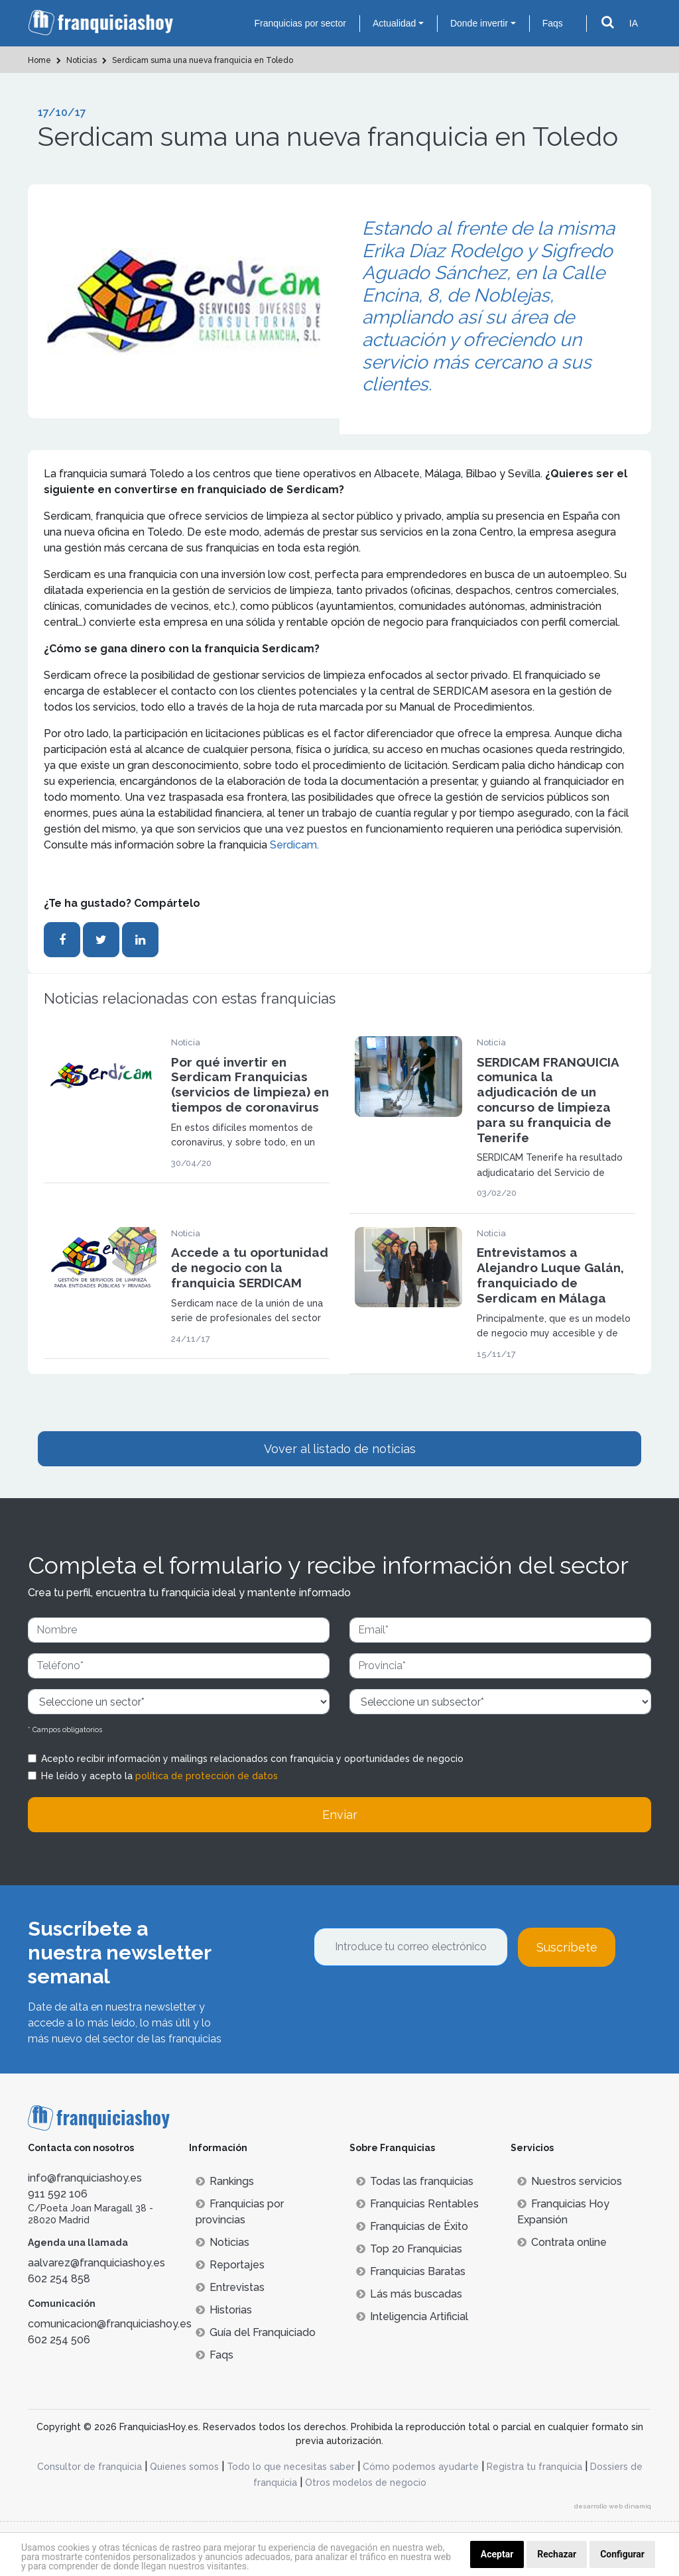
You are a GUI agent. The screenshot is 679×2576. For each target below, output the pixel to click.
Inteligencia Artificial (412, 2316)
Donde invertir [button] (479, 23)
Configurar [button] (622, 2554)
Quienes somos (184, 2466)
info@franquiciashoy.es (85, 2178)
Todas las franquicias (414, 2181)
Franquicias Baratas (410, 2271)
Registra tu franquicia (534, 2466)
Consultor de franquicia (89, 2466)
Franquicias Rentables (417, 2203)
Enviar (339, 1815)
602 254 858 (59, 2278)
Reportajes (230, 2264)
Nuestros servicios (569, 2181)
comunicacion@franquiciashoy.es (110, 2323)
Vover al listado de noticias (340, 1449)
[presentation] (414, 2002)
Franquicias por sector (300, 23)
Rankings (225, 2181)
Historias (224, 2310)
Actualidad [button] (394, 23)
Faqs (552, 23)
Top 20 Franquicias (409, 2249)
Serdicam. (294, 845)
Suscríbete (566, 1947)
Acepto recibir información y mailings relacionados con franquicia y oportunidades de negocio (252, 1758)
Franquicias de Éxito (412, 2226)
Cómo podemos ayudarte (421, 2466)
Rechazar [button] (556, 2554)
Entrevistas (230, 2287)
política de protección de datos (206, 1776)
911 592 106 (58, 2194)
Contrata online (562, 2242)
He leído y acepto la (159, 1776)
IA (633, 23)
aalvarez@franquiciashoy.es (96, 2262)
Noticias (222, 2242)
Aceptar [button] (497, 2554)
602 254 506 (59, 2339)
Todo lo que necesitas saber (291, 2466)
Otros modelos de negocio (365, 2482)
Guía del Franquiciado (256, 2332)
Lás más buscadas (409, 2294)
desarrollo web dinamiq (612, 2506)
